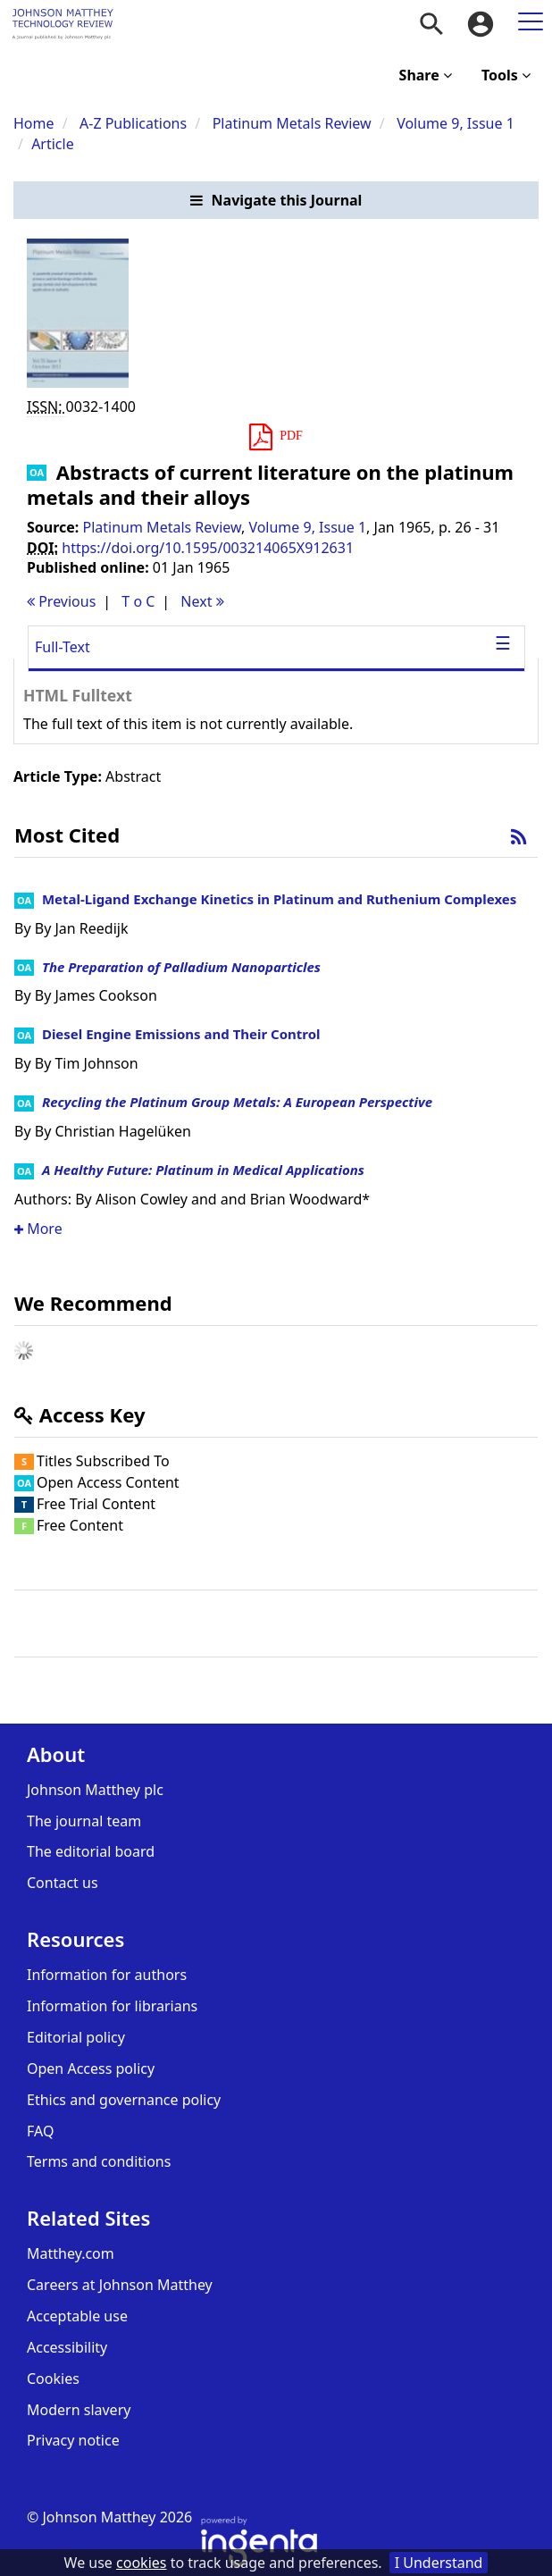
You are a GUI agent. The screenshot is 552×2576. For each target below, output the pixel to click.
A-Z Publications (133, 123)
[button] (276, 200)
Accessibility (67, 2347)
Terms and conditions (99, 2161)
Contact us (62, 1882)
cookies (141, 2562)
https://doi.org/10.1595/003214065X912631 (208, 548)
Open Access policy (91, 2068)
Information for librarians (112, 2006)
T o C (138, 601)
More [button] (38, 1228)
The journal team (84, 1821)
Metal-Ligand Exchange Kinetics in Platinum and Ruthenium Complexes (279, 899)
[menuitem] (431, 24)
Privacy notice (73, 2440)
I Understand (439, 2562)
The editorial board (91, 1851)
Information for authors (107, 1974)
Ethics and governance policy (124, 2100)
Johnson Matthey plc (95, 1790)
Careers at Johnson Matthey (120, 2285)
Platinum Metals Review (292, 123)
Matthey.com (70, 2253)
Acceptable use (77, 2316)
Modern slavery (78, 2410)
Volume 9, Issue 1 (455, 123)
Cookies (53, 2378)
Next (201, 601)
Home (33, 123)
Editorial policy (76, 2037)
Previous (61, 601)
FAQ (40, 2131)
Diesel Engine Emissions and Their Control (181, 1034)
